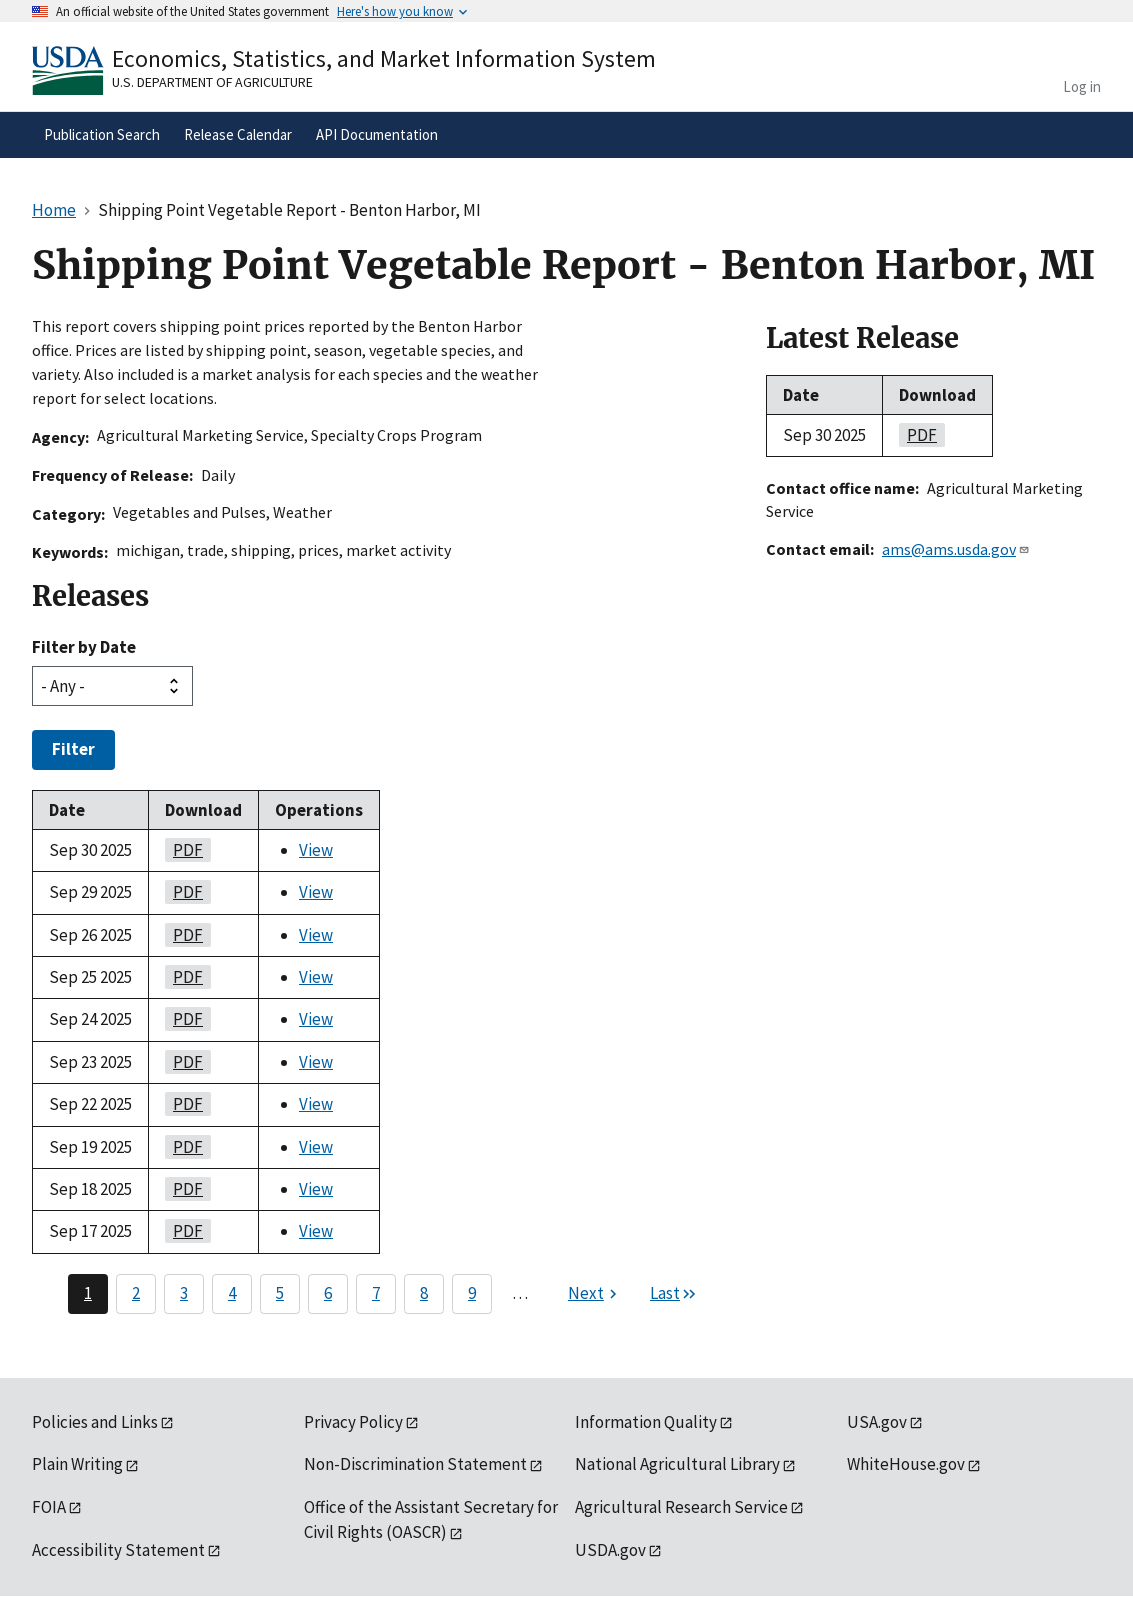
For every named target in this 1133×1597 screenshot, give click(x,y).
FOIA (49, 1507)
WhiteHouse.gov (906, 1464)
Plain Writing (77, 1464)
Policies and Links (95, 1422)
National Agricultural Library (677, 1464)
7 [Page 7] (376, 1293)
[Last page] (674, 1294)
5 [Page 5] (280, 1293)
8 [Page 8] (424, 1293)
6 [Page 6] (328, 1293)
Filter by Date (84, 647)
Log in (1082, 86)
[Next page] (595, 1294)
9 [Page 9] (472, 1293)
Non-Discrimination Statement (415, 1464)
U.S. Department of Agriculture (212, 82)
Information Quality (646, 1422)
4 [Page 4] (232, 1293)
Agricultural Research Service (681, 1507)
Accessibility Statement (118, 1550)
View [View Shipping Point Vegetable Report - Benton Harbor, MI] (316, 850)
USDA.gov (610, 1550)
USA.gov (877, 1422)
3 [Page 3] (184, 1293)
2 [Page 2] (136, 1293)
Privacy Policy (353, 1422)
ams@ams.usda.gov (956, 549)
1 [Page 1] (88, 1293)
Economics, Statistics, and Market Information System (384, 58)
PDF (184, 850)
